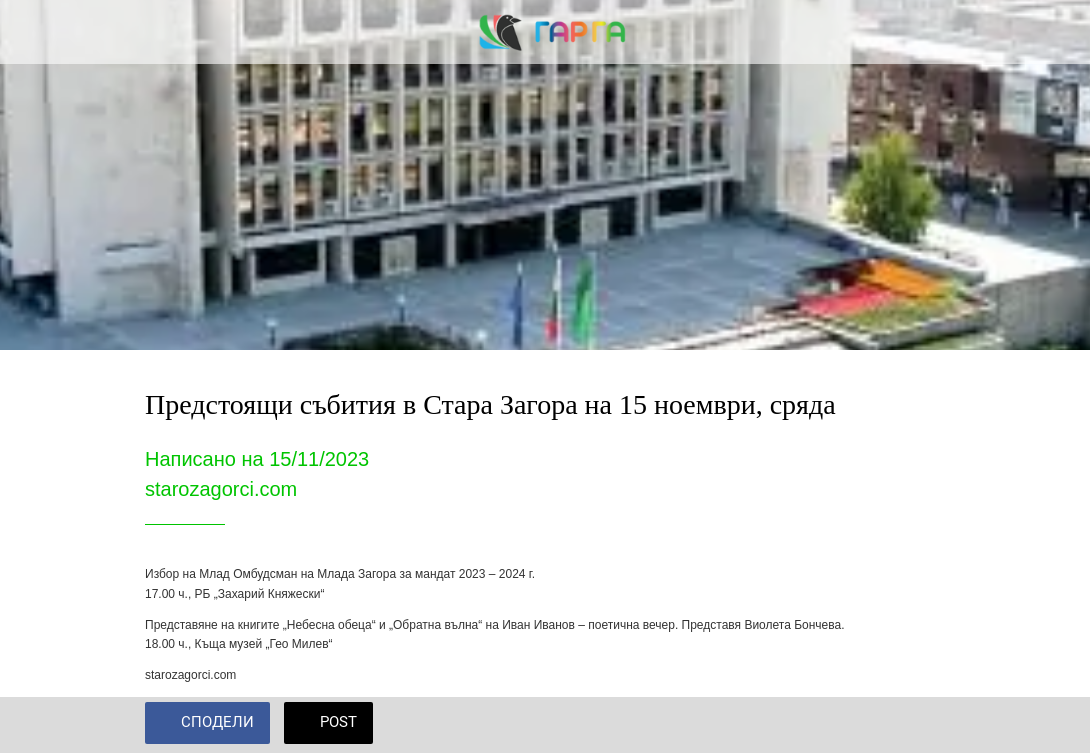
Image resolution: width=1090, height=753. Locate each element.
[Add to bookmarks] (921, 725)
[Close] (32, 32)
